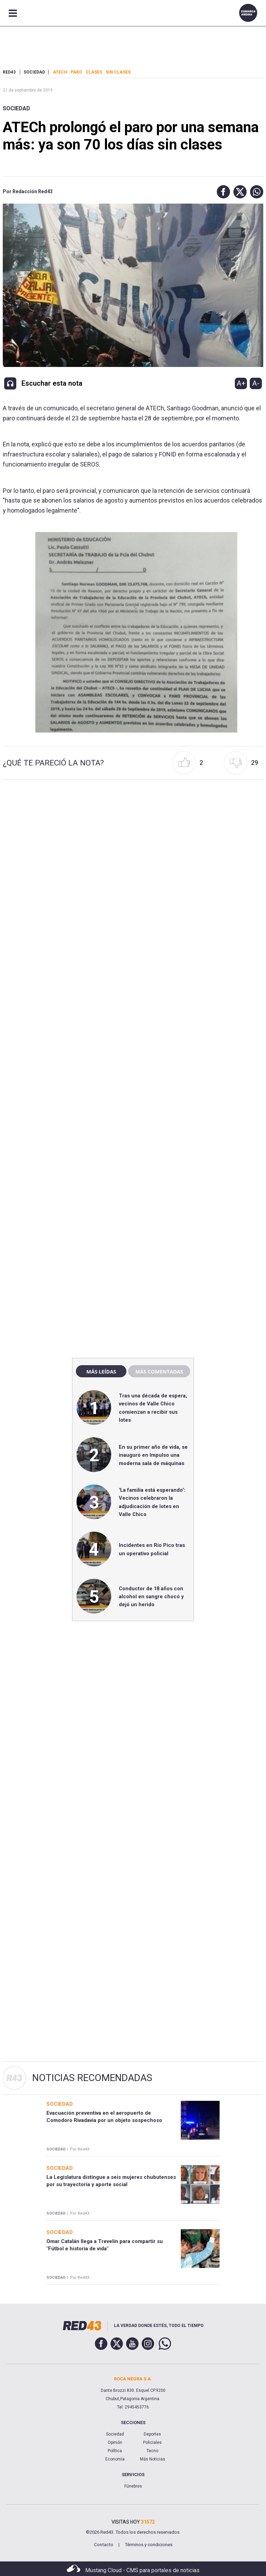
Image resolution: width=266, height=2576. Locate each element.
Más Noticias (152, 2459)
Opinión (115, 2442)
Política (115, 2450)
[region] (133, 1203)
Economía (115, 2459)
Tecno (152, 2450)
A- (255, 383)
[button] (221, 191)
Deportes (152, 2434)
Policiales (152, 2442)
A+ (241, 383)
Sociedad (16, 108)
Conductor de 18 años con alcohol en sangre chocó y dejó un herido (151, 1596)
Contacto (103, 2544)
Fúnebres (133, 2486)
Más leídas (101, 1371)
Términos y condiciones (148, 2544)
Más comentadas (159, 1371)
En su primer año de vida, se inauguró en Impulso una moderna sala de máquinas (153, 1455)
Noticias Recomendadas (92, 2077)
